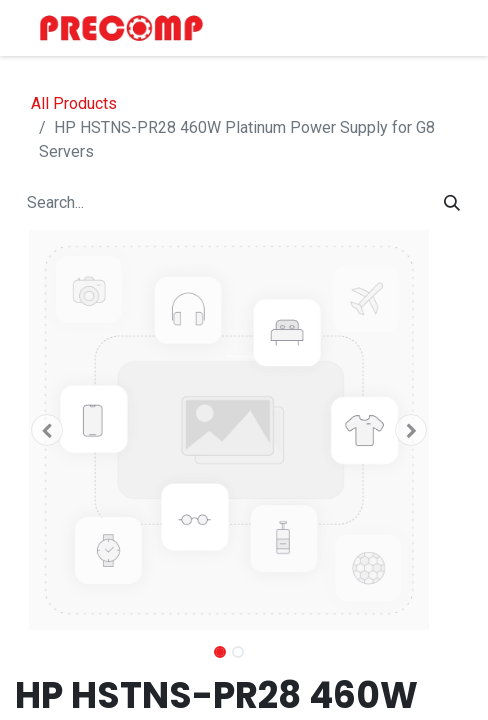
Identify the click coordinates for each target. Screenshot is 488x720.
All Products (74, 103)
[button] (47, 430)
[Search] (452, 203)
